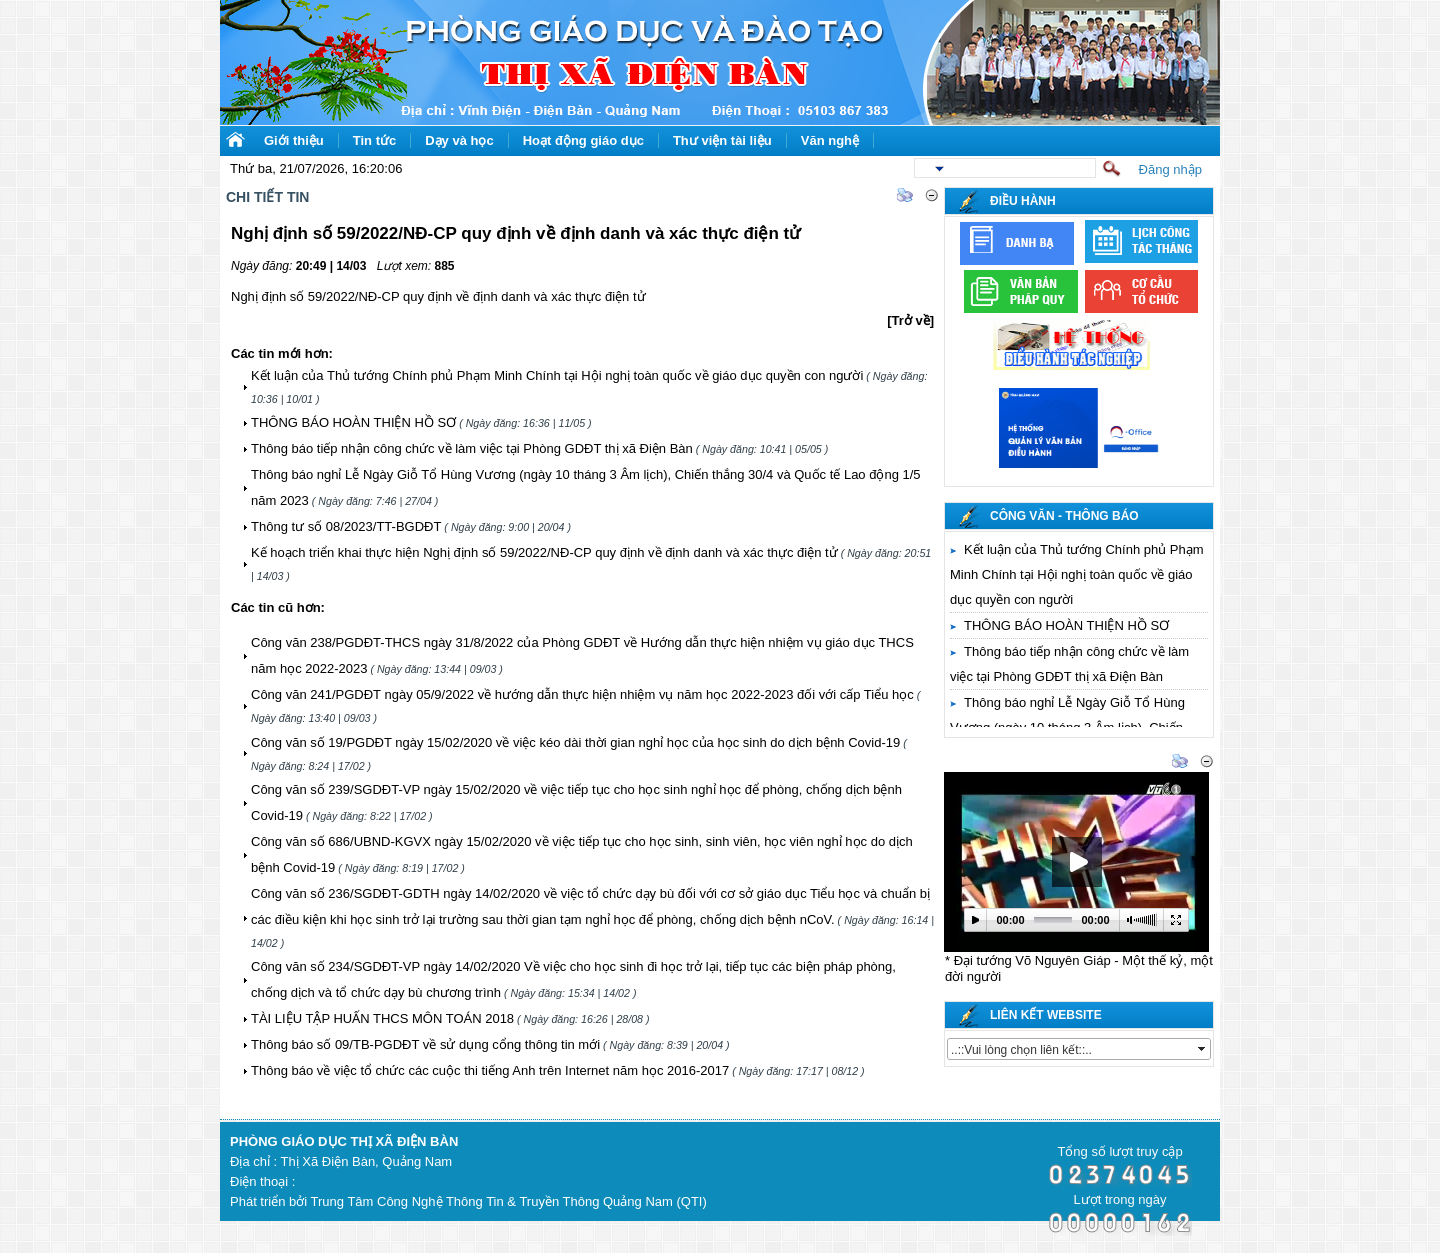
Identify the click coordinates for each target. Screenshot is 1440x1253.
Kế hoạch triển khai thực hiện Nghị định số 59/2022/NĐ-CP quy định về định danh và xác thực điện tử (544, 552)
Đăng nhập (1170, 169)
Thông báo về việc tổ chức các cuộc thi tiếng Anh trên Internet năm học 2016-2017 (490, 1070)
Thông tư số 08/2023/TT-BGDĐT (346, 526)
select (1203, 1049)
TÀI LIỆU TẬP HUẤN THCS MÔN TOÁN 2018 (382, 1018)
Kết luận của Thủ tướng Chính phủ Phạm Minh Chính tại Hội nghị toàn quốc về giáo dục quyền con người (557, 375)
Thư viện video (996, 762)
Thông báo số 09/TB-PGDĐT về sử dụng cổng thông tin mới (425, 1044)
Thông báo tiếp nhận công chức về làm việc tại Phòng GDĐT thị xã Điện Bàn (472, 448)
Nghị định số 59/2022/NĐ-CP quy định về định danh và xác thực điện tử (438, 296)
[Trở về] (910, 320)
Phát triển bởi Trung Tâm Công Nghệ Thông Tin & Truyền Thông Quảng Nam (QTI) (468, 1201)
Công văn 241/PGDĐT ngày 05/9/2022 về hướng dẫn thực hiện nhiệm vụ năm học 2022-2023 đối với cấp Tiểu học (582, 694)
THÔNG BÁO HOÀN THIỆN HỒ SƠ (353, 422)
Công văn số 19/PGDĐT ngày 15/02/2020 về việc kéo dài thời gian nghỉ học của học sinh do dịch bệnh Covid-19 (575, 742)
